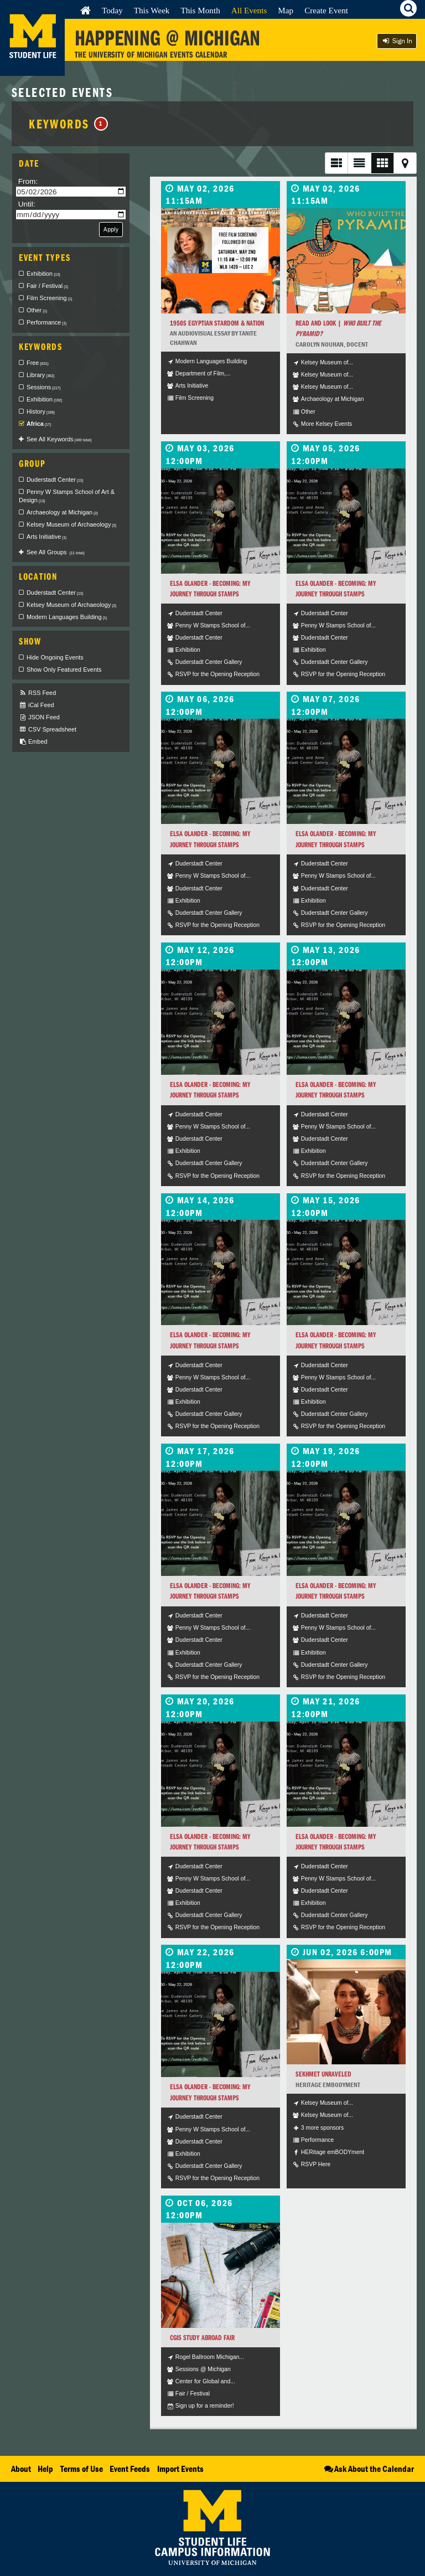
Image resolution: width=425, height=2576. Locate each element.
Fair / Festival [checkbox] (47, 285)
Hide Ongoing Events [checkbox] (55, 657)
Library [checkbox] (40, 375)
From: (28, 181)
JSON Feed (39, 717)
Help (45, 2468)
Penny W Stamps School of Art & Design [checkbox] (67, 496)
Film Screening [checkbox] (49, 298)
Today (112, 10)
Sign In (396, 40)
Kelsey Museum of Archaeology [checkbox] (71, 524)
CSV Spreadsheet (47, 729)
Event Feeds (130, 2468)
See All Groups (56, 552)
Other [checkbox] (37, 310)
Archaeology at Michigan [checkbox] (62, 512)
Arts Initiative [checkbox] (46, 536)
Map (285, 10)
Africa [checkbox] (39, 423)
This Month (200, 10)
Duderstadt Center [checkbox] (55, 479)
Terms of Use (81, 2468)
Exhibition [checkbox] (43, 273)
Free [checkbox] (38, 362)
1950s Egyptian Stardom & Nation (217, 323)
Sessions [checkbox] (43, 387)
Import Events (180, 2468)
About (21, 2468)
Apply (110, 229)
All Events (249, 10)
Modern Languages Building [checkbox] (67, 617)
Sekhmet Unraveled (323, 2074)
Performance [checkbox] (46, 322)
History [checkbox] (41, 411)
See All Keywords (59, 439)
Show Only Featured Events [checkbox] (64, 669)
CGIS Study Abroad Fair (202, 2337)
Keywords (68, 123)
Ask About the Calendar (368, 2468)
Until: (26, 204)
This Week (152, 10)
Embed (33, 741)
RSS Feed (37, 693)
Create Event (326, 10)
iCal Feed (36, 705)
